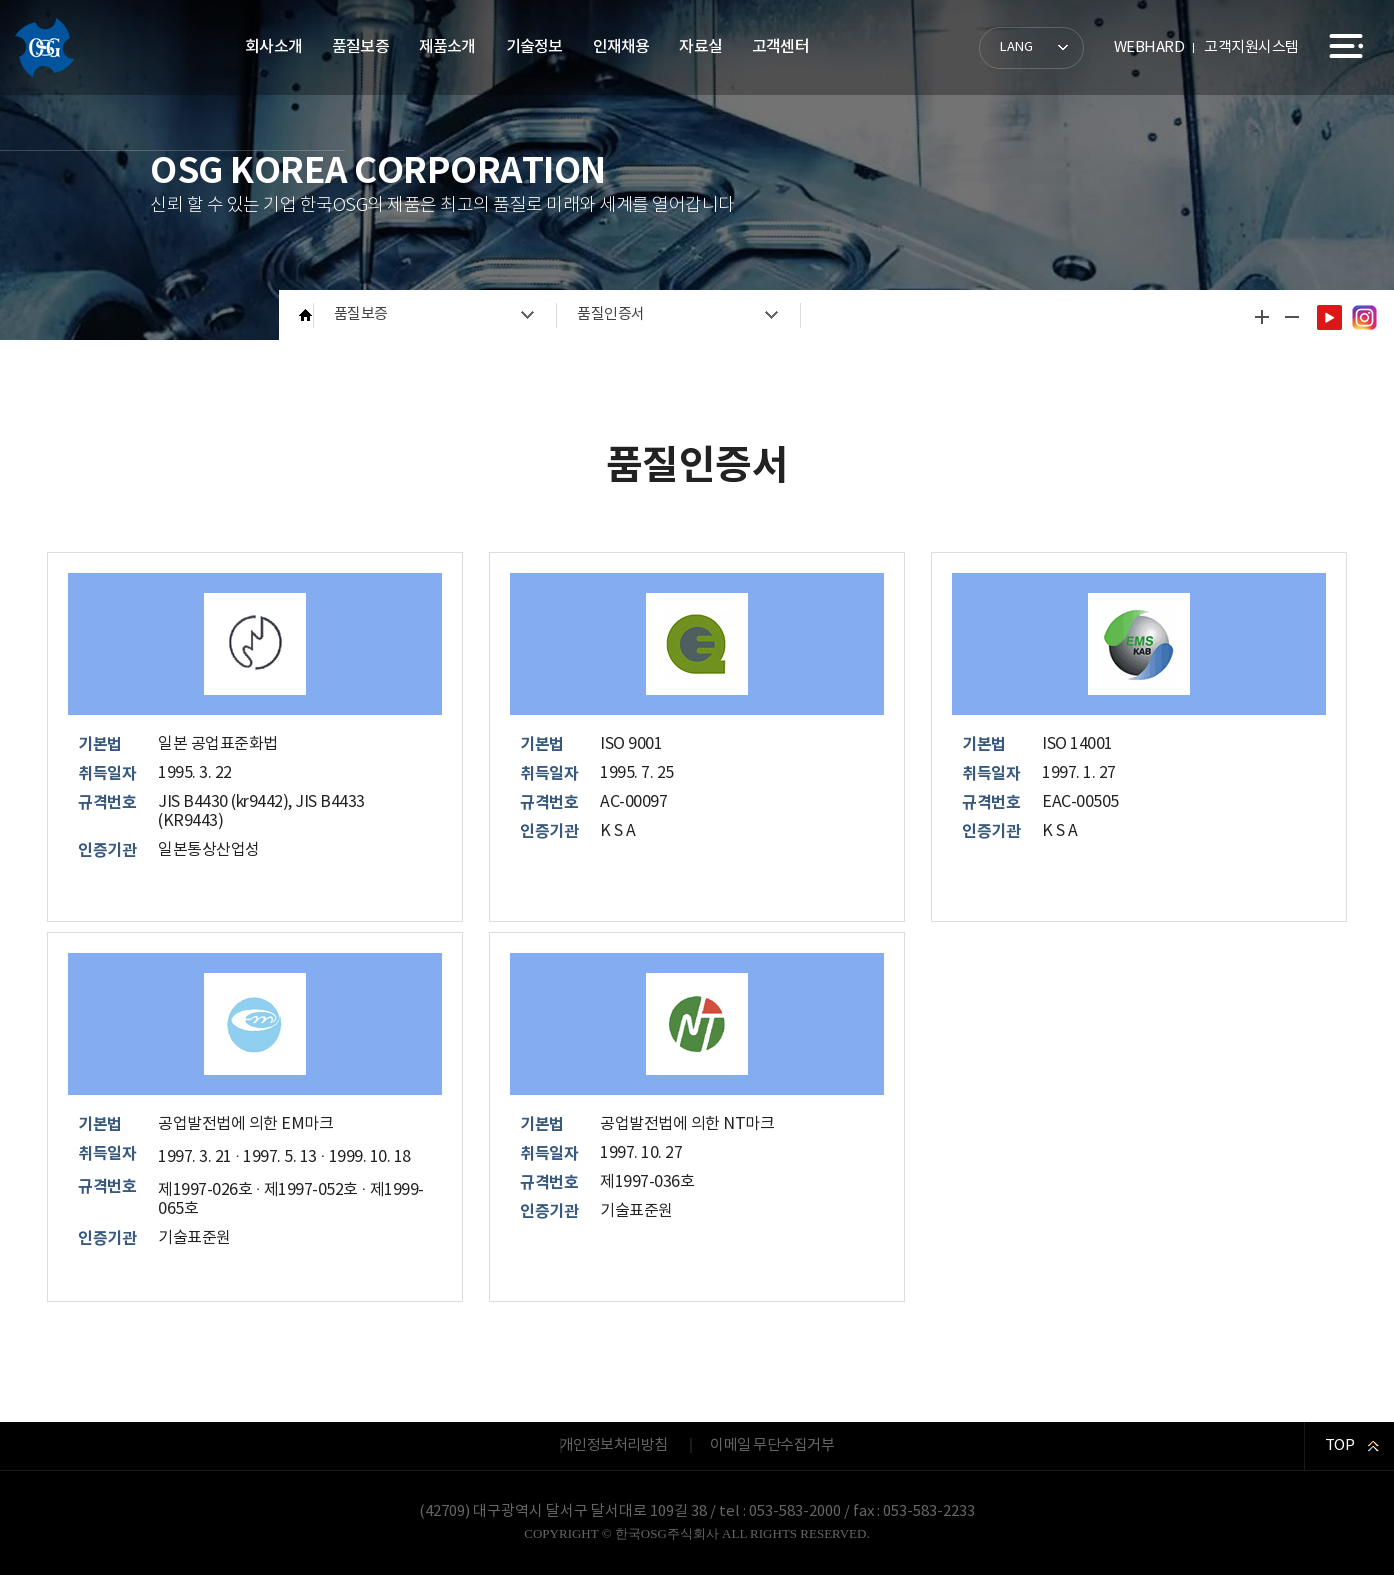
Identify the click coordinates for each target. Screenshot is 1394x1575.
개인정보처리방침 (614, 1445)
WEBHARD (1149, 47)
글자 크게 (1261, 317)
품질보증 (361, 314)
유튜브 (1329, 317)
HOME (306, 315)
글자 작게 (1291, 317)
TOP (1340, 1445)
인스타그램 (1364, 317)
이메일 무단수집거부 (772, 1445)
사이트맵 (1346, 45)
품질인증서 (611, 314)
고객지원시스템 (1251, 47)
